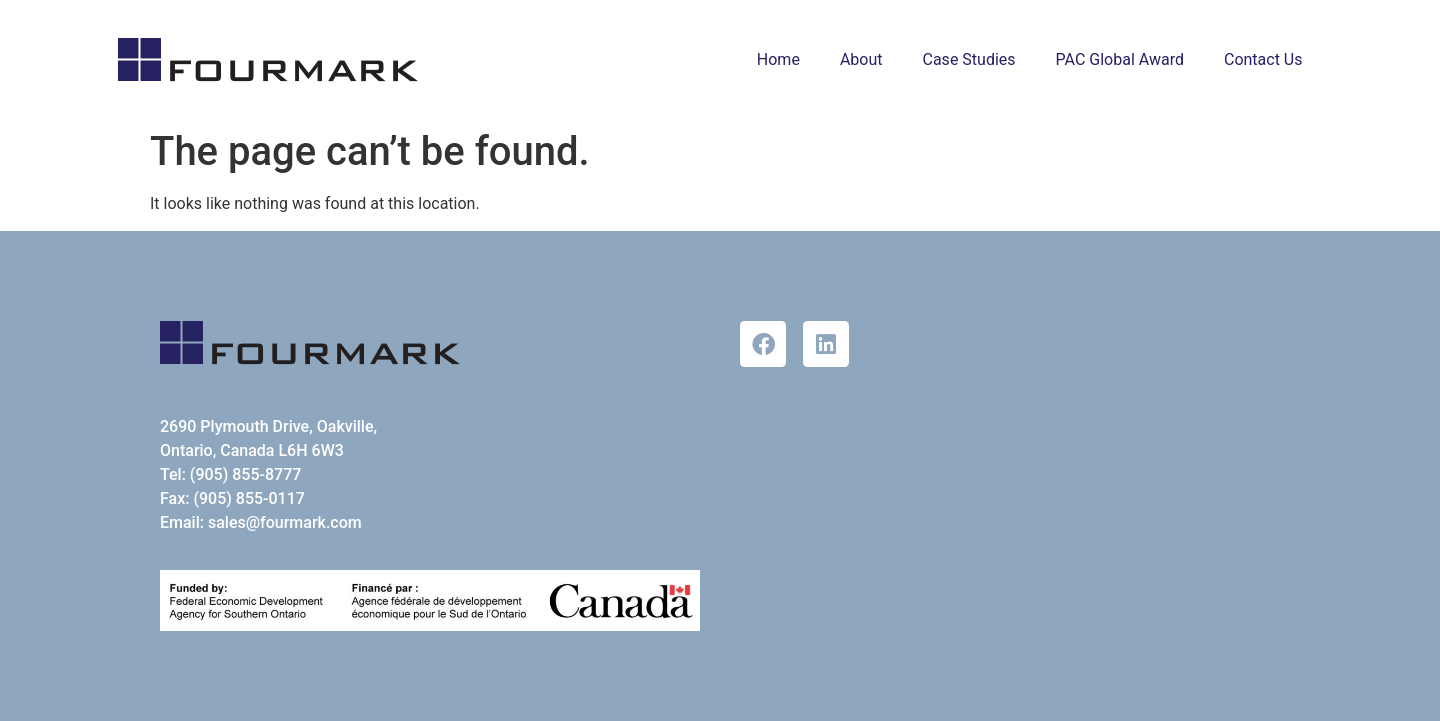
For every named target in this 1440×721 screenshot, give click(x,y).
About (861, 59)
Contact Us (1263, 59)
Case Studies (969, 59)
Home (778, 59)
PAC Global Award (1120, 59)
